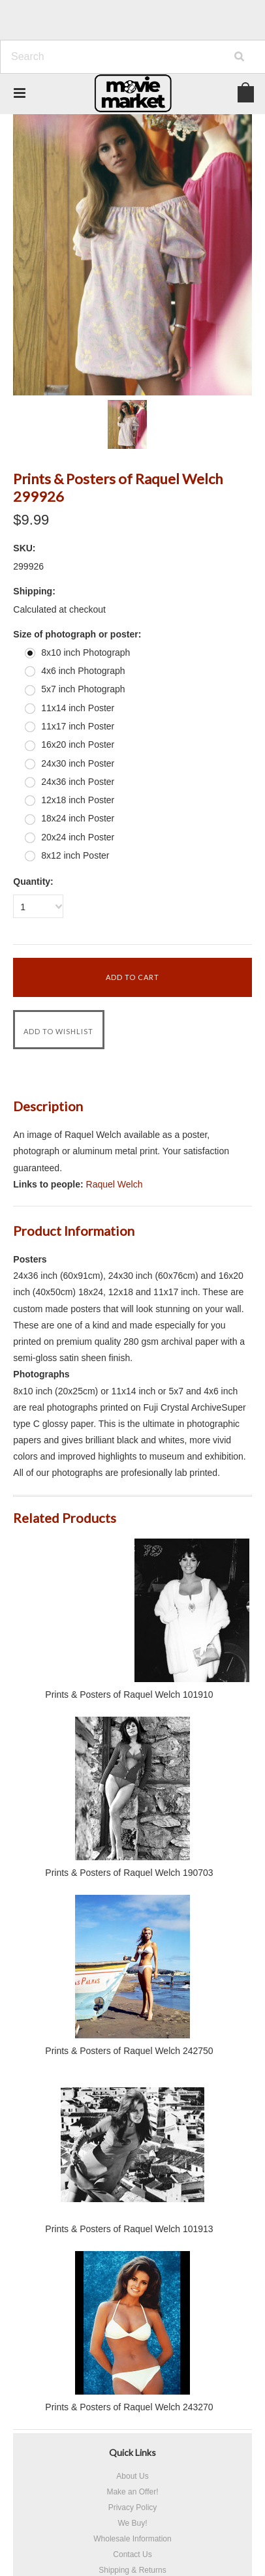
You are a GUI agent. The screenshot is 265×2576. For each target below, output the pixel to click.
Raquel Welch (114, 1184)
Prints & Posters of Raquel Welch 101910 (129, 1694)
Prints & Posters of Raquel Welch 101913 (129, 2229)
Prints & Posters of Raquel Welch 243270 (129, 2407)
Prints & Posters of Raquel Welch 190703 (129, 1872)
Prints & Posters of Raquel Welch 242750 (129, 2051)
